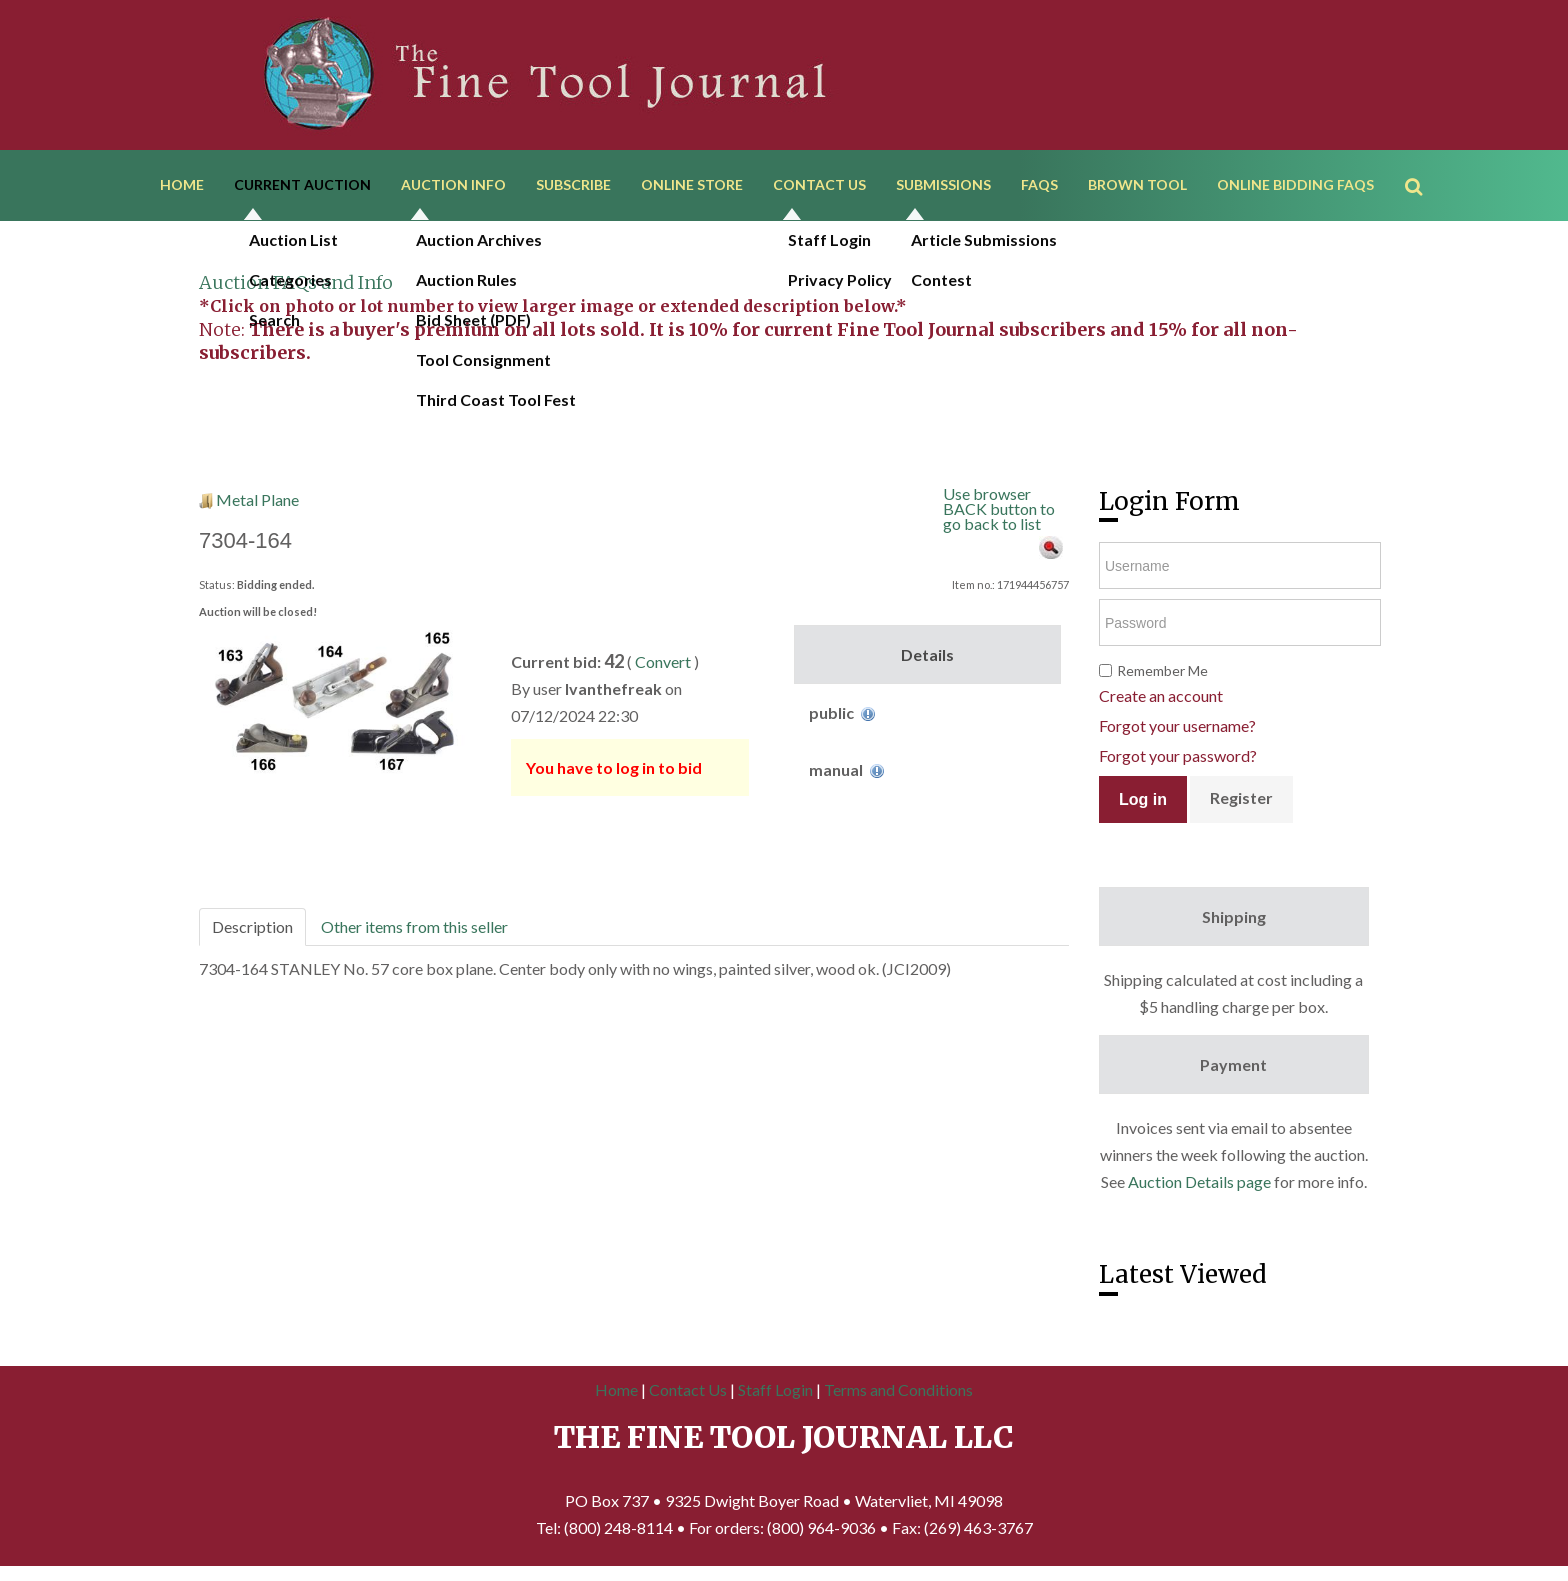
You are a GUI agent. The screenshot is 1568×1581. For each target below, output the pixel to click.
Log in (1143, 804)
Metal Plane (257, 504)
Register (1241, 802)
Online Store (692, 187)
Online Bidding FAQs (1295, 187)
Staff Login (775, 1394)
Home (182, 187)
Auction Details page (1199, 1186)
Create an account (1161, 700)
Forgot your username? (1177, 730)
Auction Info (453, 187)
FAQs (1039, 187)
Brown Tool (1137, 187)
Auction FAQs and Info (296, 287)
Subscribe (573, 187)
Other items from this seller (414, 931)
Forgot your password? (1178, 760)
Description (252, 931)
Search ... (1423, 159)
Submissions (943, 187)
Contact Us (819, 187)
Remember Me (1162, 675)
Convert (663, 666)
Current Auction (302, 187)
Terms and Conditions (898, 1394)
